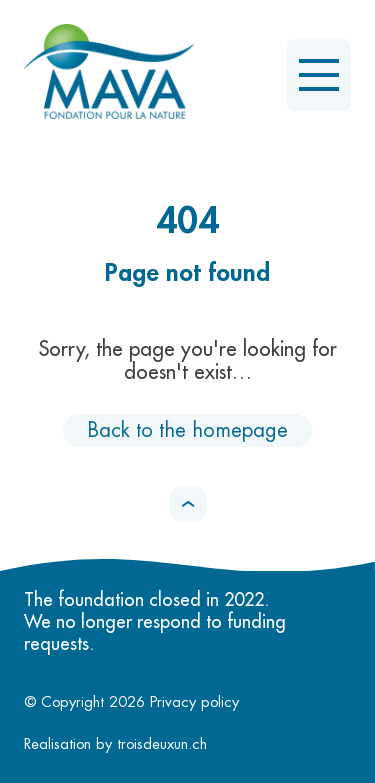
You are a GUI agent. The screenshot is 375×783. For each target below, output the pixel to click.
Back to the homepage (187, 430)
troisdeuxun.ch (184, 744)
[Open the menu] (319, 75)
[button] (187, 504)
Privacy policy (194, 702)
